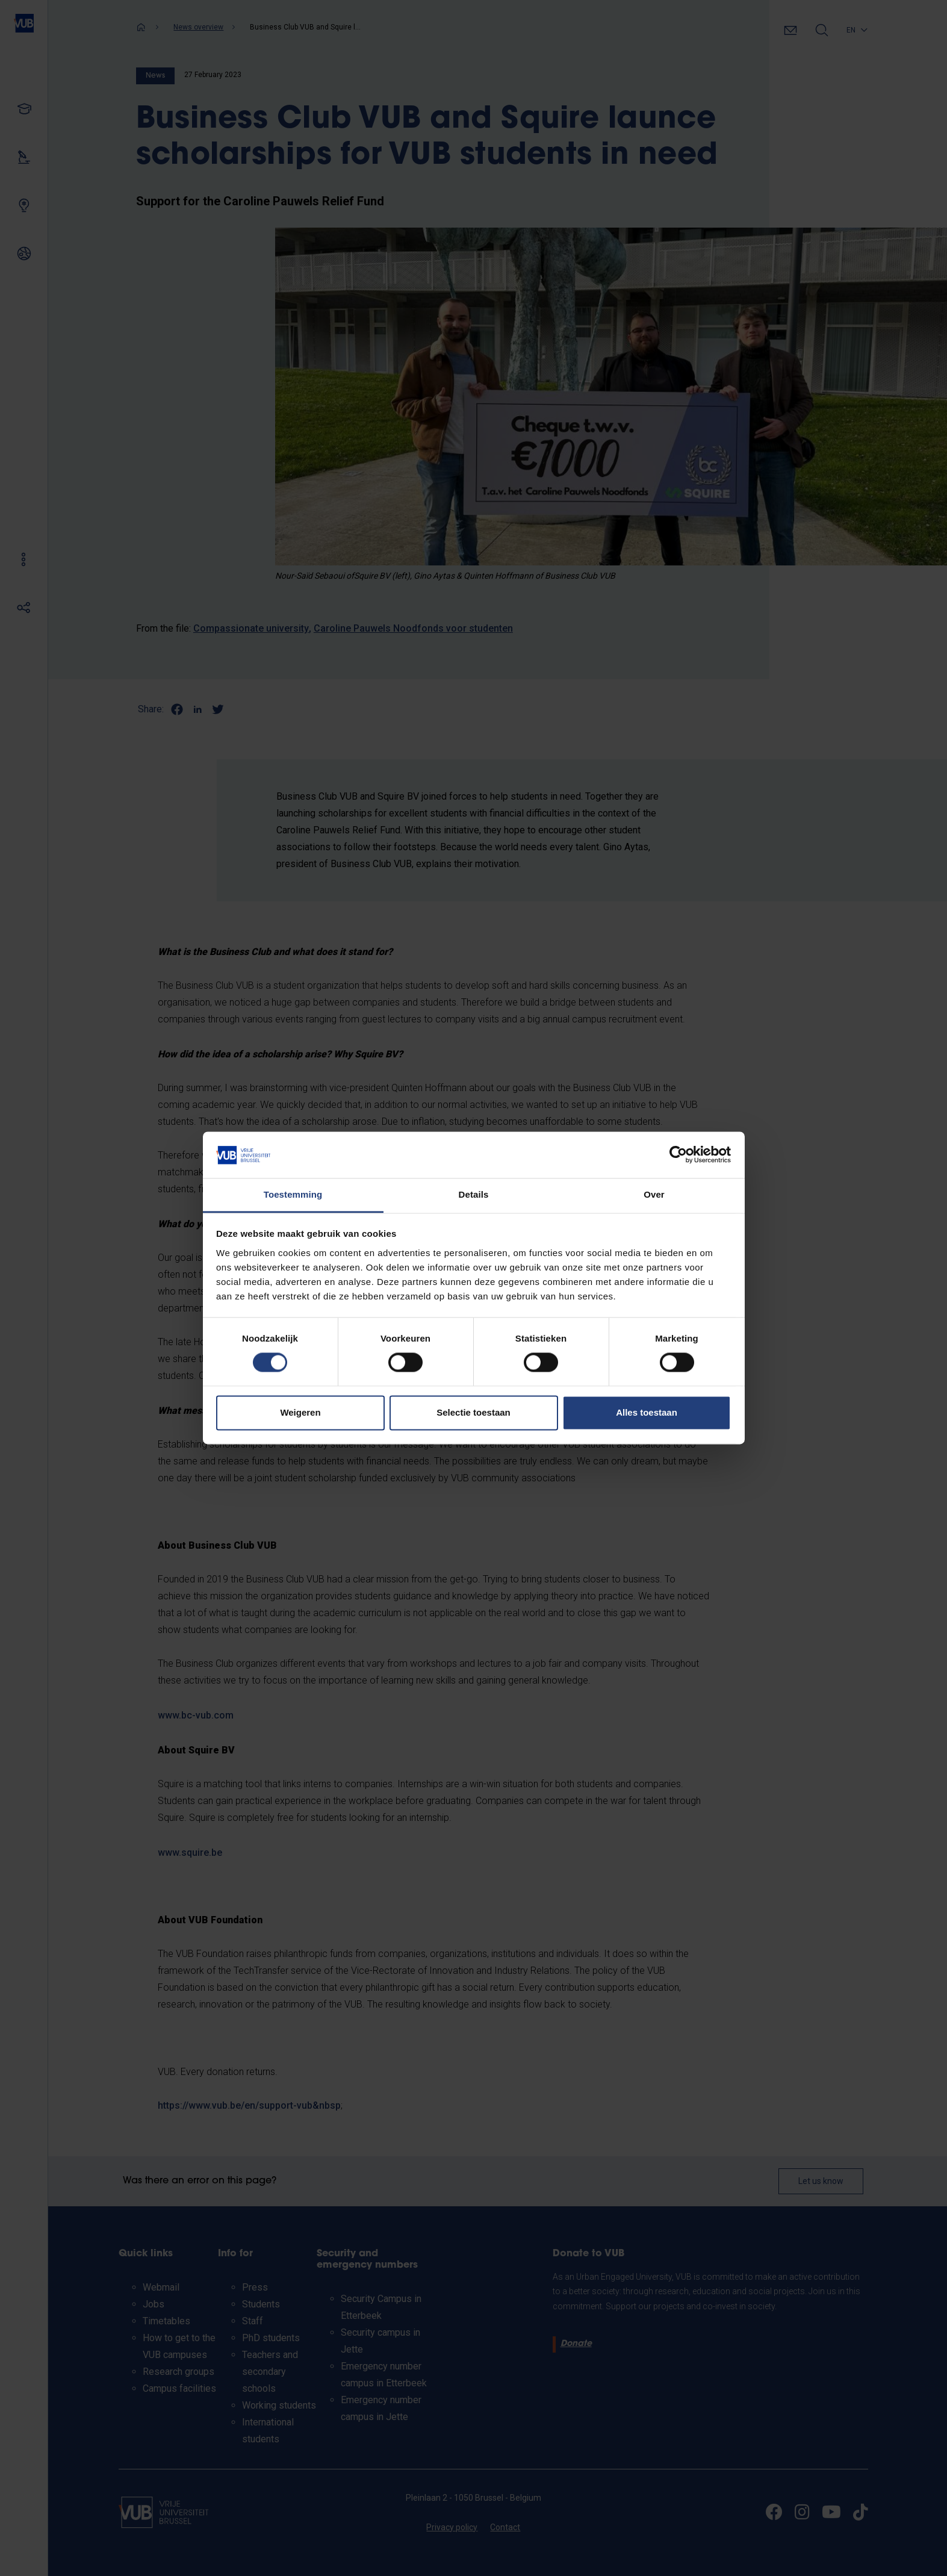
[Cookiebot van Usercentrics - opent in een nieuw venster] (678, 1155)
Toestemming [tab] (293, 1194)
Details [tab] (474, 1194)
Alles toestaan (646, 1412)
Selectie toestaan (473, 1412)
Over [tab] (654, 1194)
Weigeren (300, 1412)
